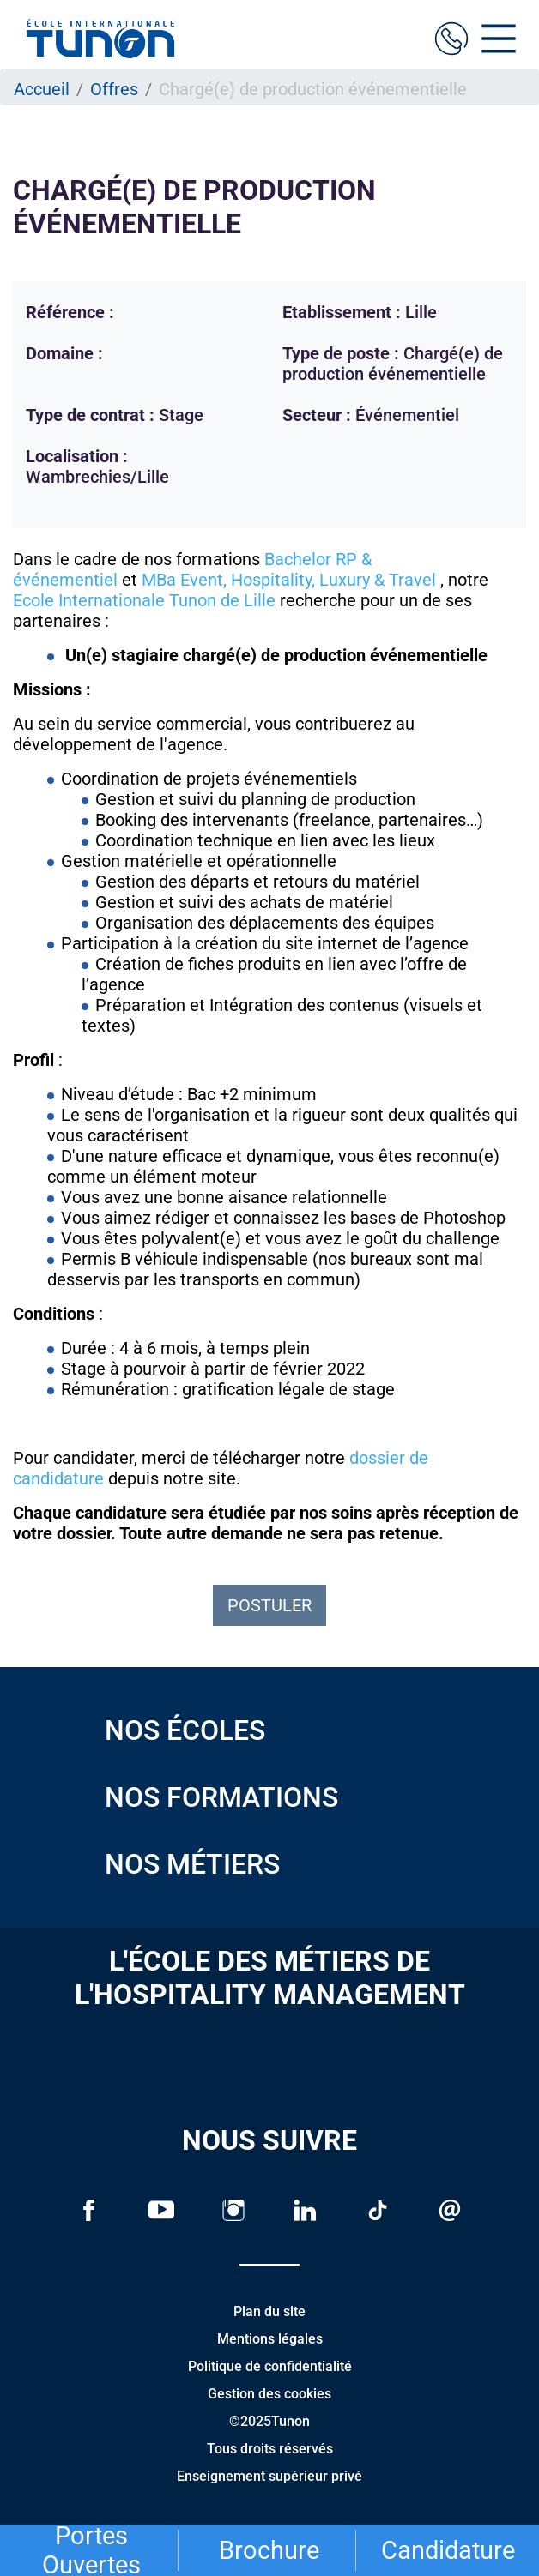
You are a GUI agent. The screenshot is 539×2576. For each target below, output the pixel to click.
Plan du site (269, 2311)
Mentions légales (270, 2339)
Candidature (448, 2550)
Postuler (269, 1605)
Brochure (269, 2550)
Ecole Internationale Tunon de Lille (144, 600)
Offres (114, 89)
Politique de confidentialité (270, 2366)
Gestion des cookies (269, 2394)
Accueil (42, 89)
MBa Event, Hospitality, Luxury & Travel (289, 579)
